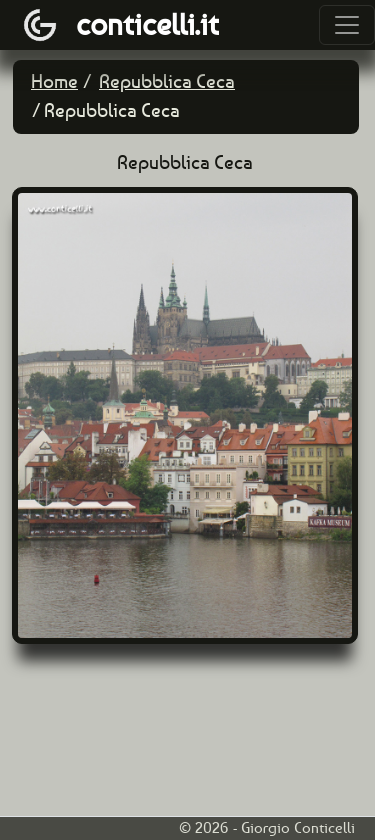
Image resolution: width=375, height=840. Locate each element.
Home (54, 81)
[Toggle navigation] (347, 25)
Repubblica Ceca (167, 81)
